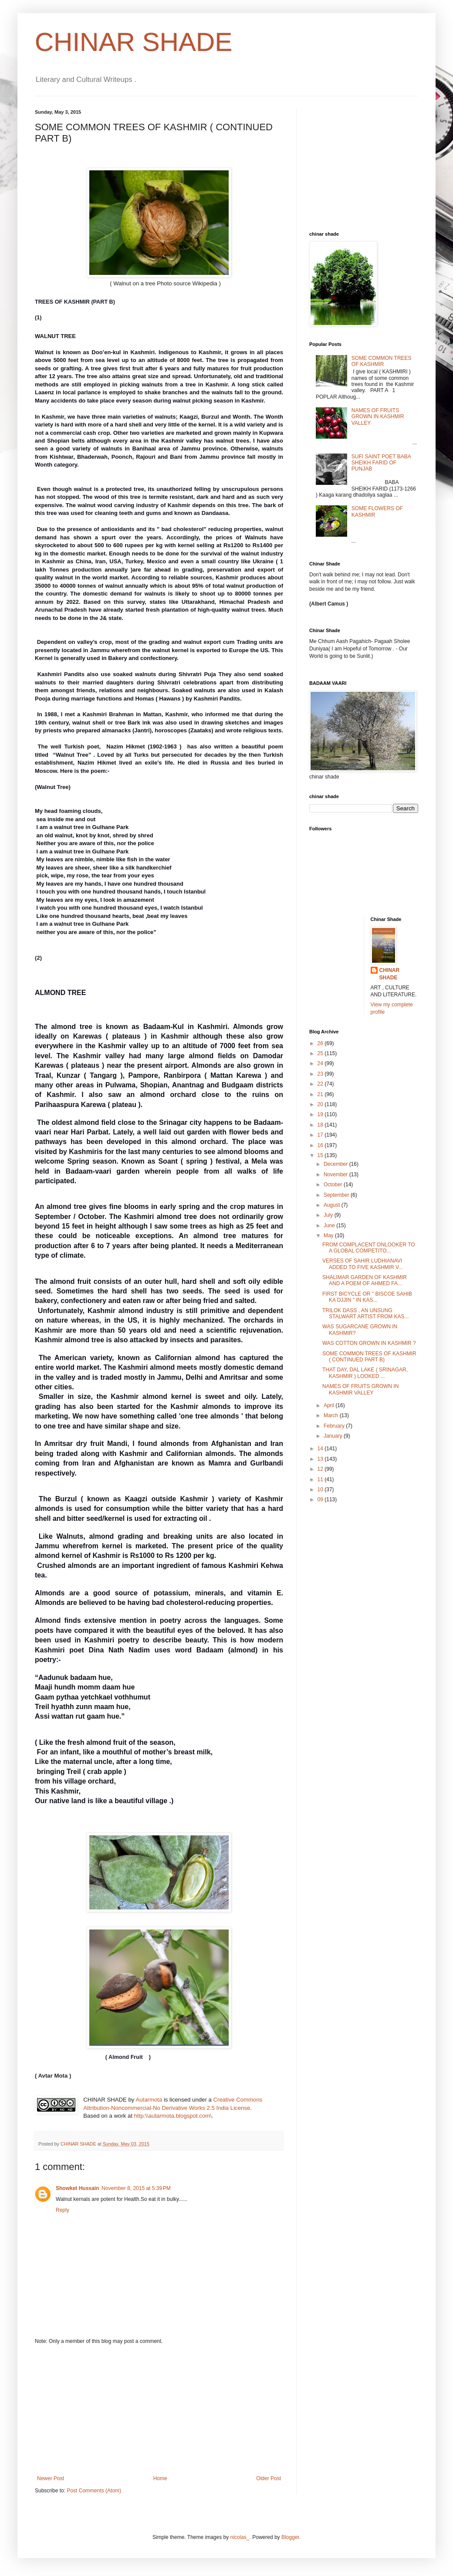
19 (321, 1114)
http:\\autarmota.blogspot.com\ (173, 2115)
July (329, 1215)
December (336, 1164)
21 (321, 1094)
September (337, 1195)
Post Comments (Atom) (94, 2491)
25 (321, 1053)
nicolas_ (240, 2537)
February (335, 1426)
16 (321, 1145)
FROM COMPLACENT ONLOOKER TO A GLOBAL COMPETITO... (368, 1248)
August (332, 1205)
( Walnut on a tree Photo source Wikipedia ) (128, 283)
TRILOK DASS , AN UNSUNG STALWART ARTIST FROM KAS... (365, 1313)
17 (321, 1135)
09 (321, 1499)
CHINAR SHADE (133, 42)
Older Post (268, 2478)
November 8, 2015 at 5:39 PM (135, 2188)
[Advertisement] (159, 2410)
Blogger (290, 2537)
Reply (62, 2210)
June (330, 1225)
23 (321, 1074)
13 (321, 1459)
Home (160, 2478)
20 (321, 1104)
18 (321, 1125)
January (334, 1436)
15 (321, 1155)
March (332, 1415)
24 (321, 1063)
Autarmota (148, 2099)
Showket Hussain (77, 2188)
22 (321, 1084)
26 (321, 1043)
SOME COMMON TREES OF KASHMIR (382, 361)
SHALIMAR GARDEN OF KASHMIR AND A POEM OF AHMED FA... (364, 1280)
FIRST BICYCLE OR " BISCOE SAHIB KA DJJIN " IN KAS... (367, 1297)
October (334, 1184)
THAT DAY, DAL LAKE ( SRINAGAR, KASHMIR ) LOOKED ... (365, 1373)
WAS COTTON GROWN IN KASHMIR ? (369, 1343)
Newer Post (50, 2478)
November (336, 1174)
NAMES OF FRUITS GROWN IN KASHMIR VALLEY (378, 416)
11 (321, 1479)
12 (321, 1469)
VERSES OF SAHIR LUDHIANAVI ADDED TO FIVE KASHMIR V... (362, 1264)
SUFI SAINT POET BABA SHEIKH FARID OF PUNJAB (381, 463)
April (329, 1405)
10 (321, 1489)
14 (321, 1448)
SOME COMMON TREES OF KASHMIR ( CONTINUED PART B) (369, 1357)
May (329, 1235)
